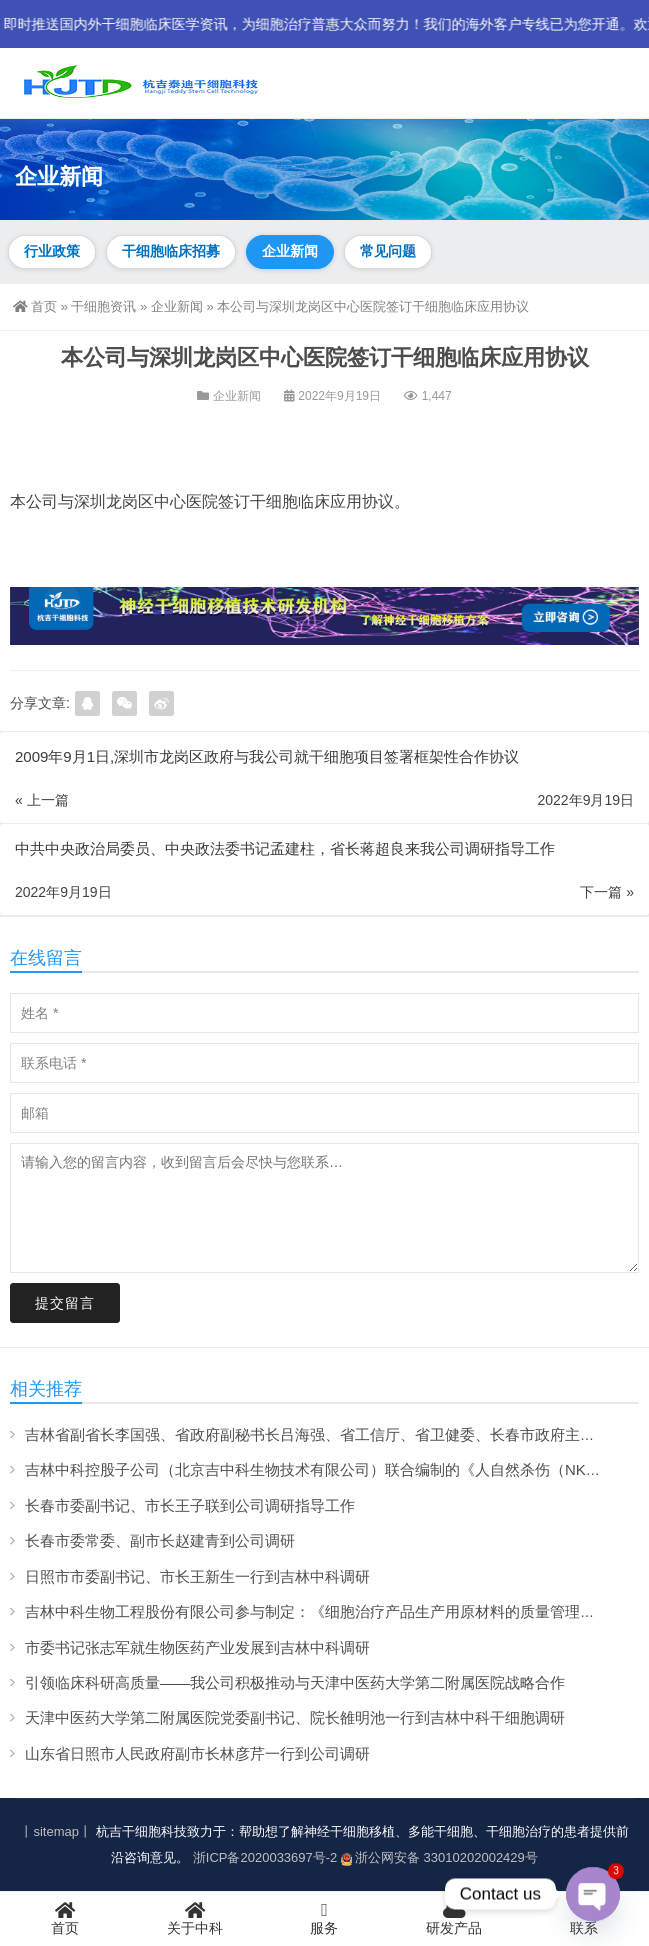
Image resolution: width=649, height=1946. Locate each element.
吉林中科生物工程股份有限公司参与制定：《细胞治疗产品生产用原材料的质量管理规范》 (325, 1611)
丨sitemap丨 (56, 1831)
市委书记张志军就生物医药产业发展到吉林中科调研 (197, 1647)
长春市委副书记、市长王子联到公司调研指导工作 (190, 1505)
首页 (35, 306)
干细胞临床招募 (171, 251)
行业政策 (52, 251)
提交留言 (65, 1303)
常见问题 (388, 251)
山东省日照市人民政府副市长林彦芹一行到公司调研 (197, 1753)
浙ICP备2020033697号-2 (265, 1857)
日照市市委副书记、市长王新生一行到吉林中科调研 (197, 1576)
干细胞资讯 (103, 306)
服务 (325, 1918)
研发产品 (454, 1918)
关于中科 (195, 1918)
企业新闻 (290, 251)
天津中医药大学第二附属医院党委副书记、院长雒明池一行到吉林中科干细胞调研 (295, 1717)
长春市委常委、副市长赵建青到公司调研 (160, 1540)
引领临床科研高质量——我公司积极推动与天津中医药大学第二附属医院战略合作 (295, 1682)
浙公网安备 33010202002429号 (439, 1857)
